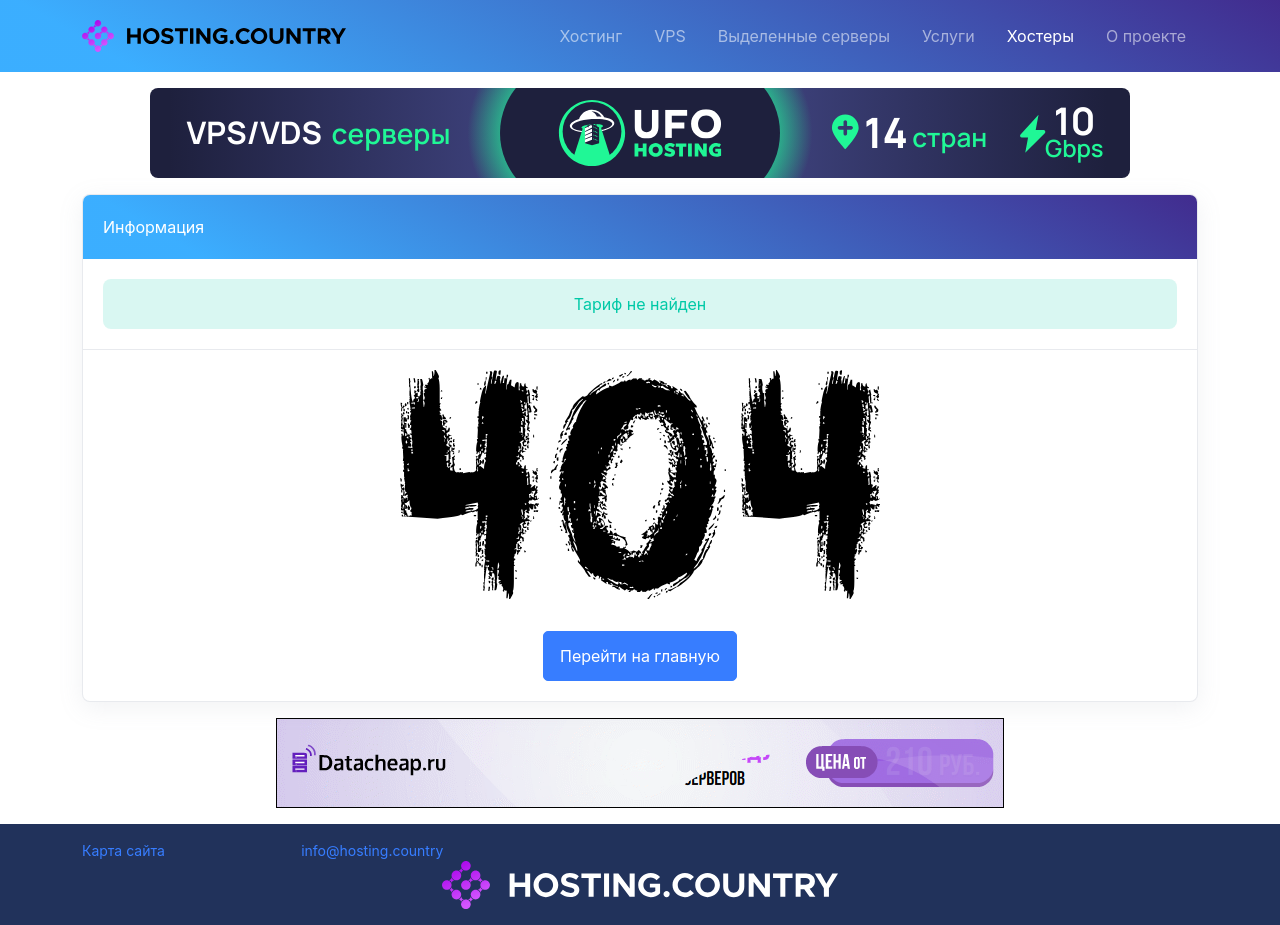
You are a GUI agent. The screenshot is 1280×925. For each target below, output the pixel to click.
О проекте (1146, 36)
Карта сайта (123, 850)
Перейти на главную (640, 656)
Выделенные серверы (804, 36)
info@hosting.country (372, 850)
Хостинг (590, 36)
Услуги (948, 36)
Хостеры (1040, 36)
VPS (670, 36)
